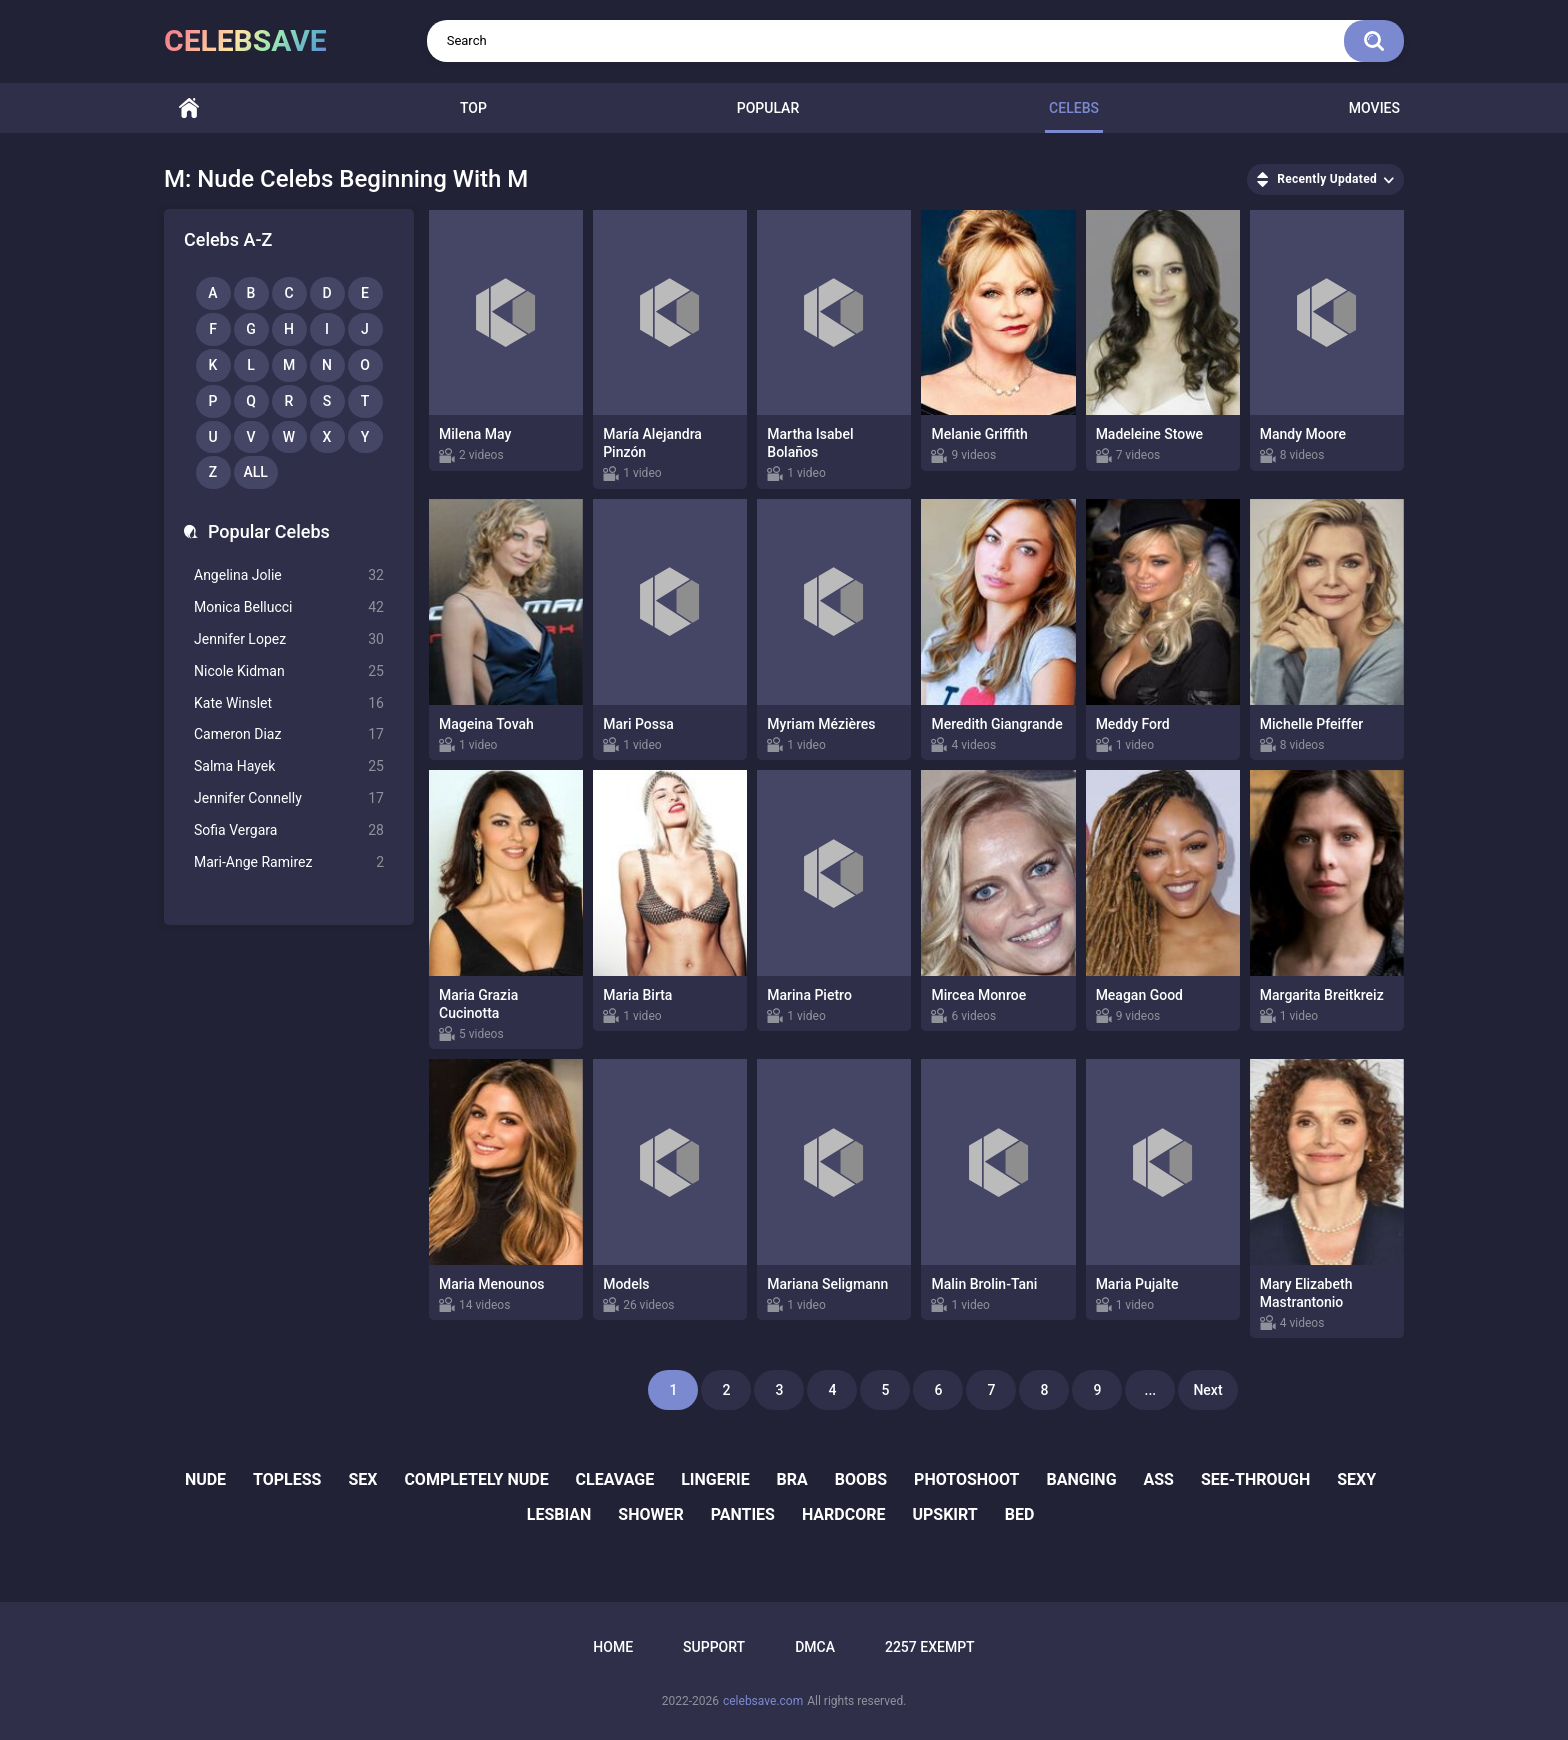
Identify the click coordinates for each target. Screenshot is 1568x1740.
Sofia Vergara (289, 830)
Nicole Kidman (289, 671)
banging (1082, 1479)
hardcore (844, 1514)
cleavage (615, 1479)
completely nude (476, 1479)
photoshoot (966, 1479)
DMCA (815, 1647)
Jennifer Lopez (289, 639)
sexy (1356, 1479)
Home (189, 108)
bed (1020, 1514)
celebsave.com (763, 1701)
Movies (1374, 108)
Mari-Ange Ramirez (289, 862)
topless (287, 1479)
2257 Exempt (930, 1647)
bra (792, 1479)
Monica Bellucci (289, 607)
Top (473, 108)
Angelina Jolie (289, 575)
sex (362, 1479)
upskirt (944, 1514)
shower (650, 1514)
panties (743, 1514)
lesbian (559, 1514)
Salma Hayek (289, 766)
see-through (1255, 1479)
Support (714, 1647)
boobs (861, 1479)
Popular (768, 108)
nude (205, 1479)
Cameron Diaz (289, 734)
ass (1158, 1479)
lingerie (715, 1479)
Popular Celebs (269, 531)
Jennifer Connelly (289, 798)
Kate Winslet (289, 703)
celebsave (245, 40)
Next (1207, 1390)
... (1151, 1390)
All (256, 472)
